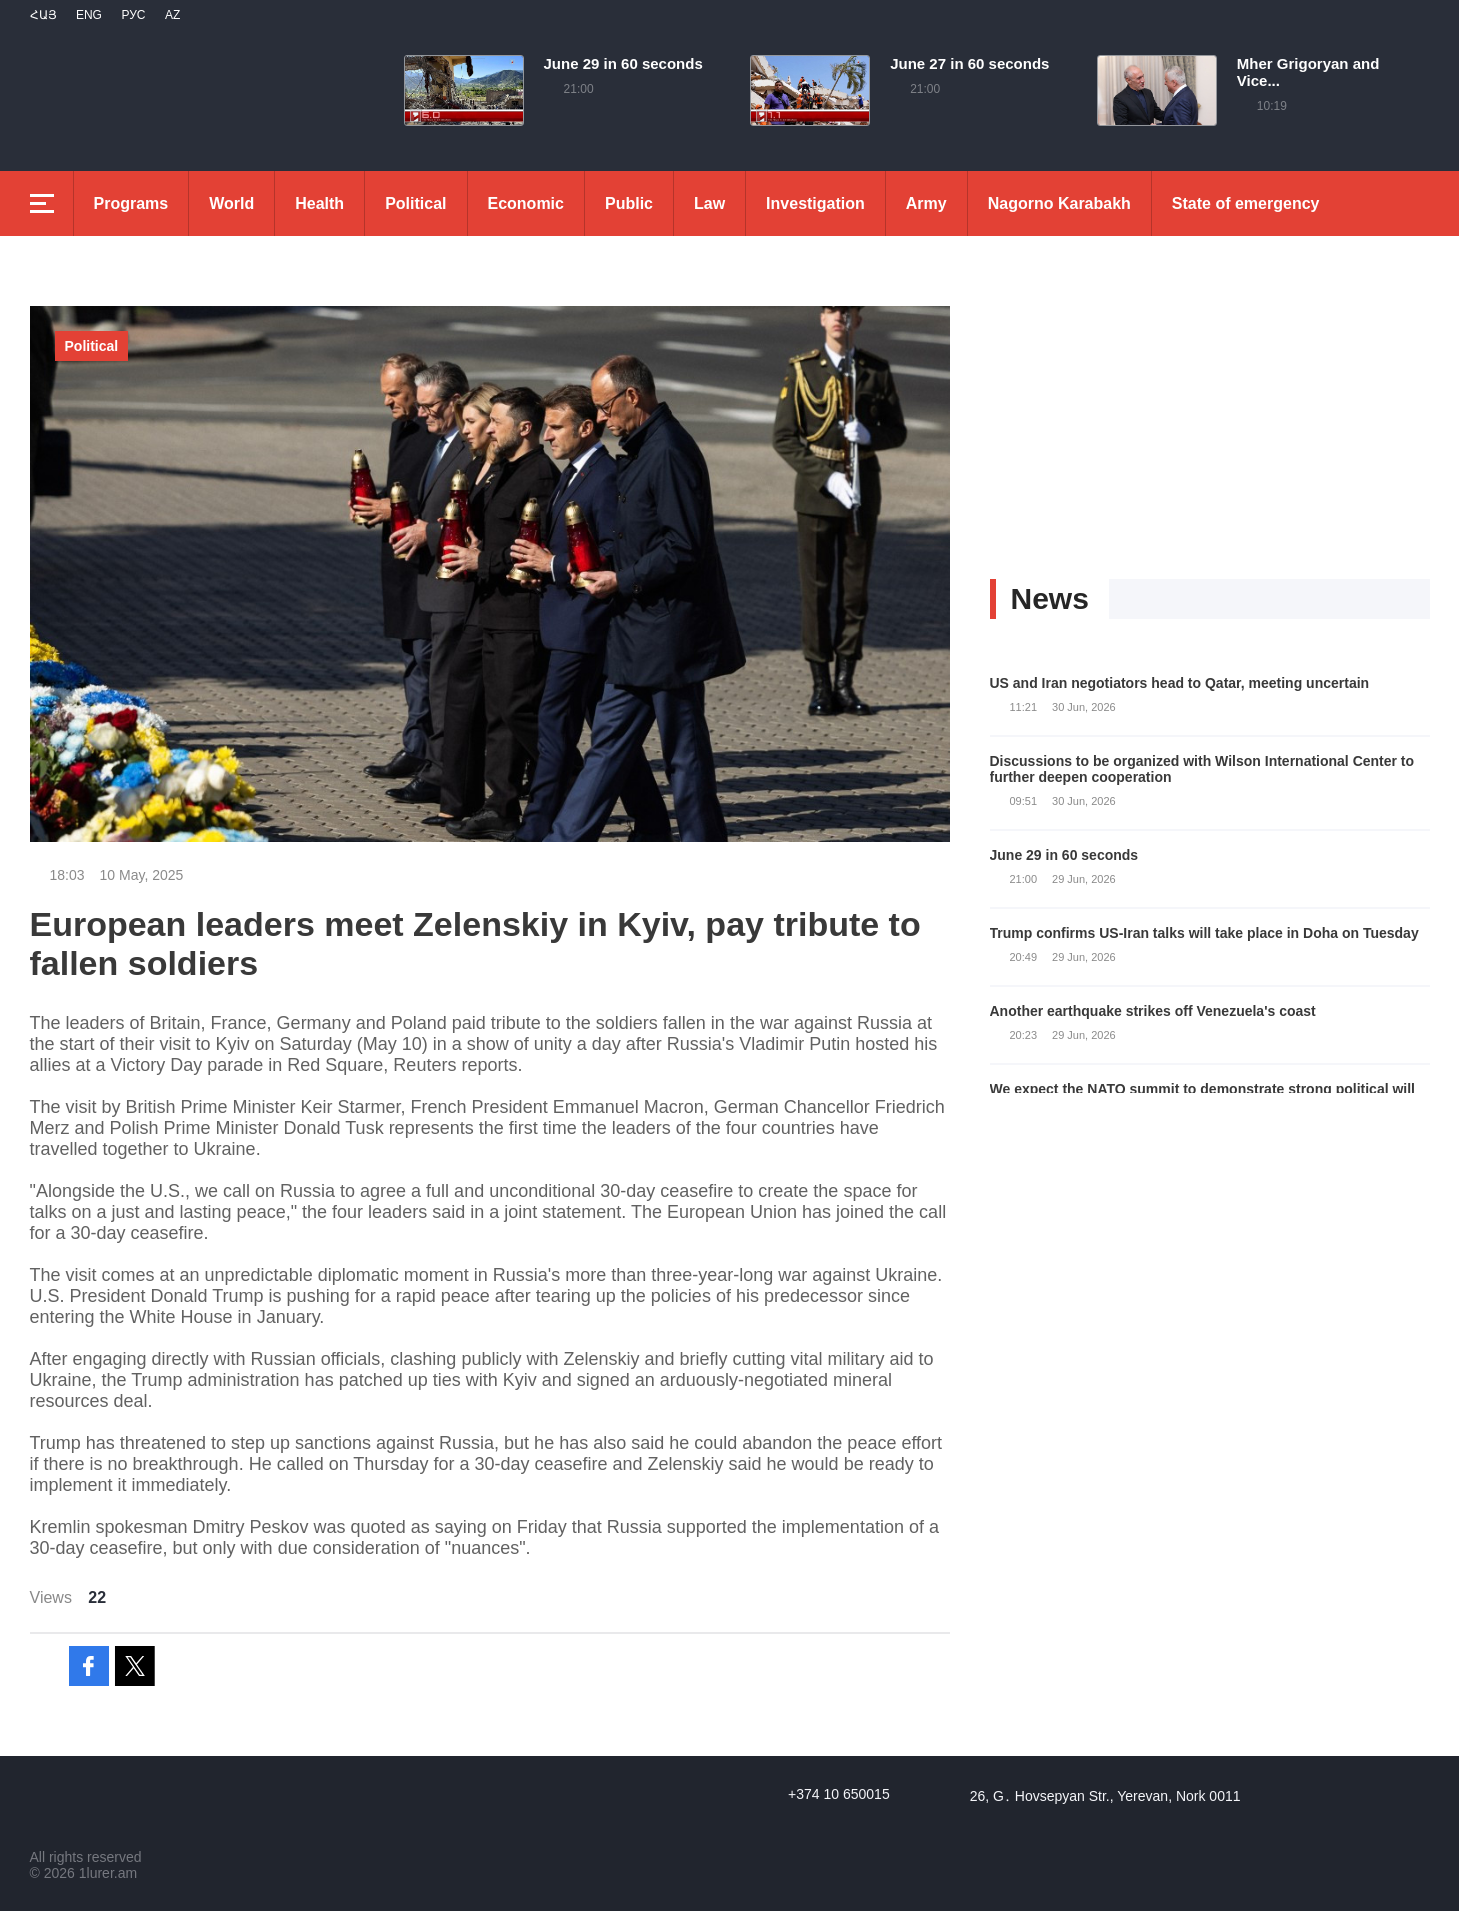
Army (926, 203)
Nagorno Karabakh (1059, 203)
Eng (89, 15)
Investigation (815, 203)
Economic (526, 203)
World (231, 203)
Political (415, 203)
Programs (131, 203)
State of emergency (1246, 203)
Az (172, 15)
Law (709, 203)
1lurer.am (108, 1873)
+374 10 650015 (839, 1794)
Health (319, 203)
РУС (133, 15)
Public (629, 203)
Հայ (43, 15)
